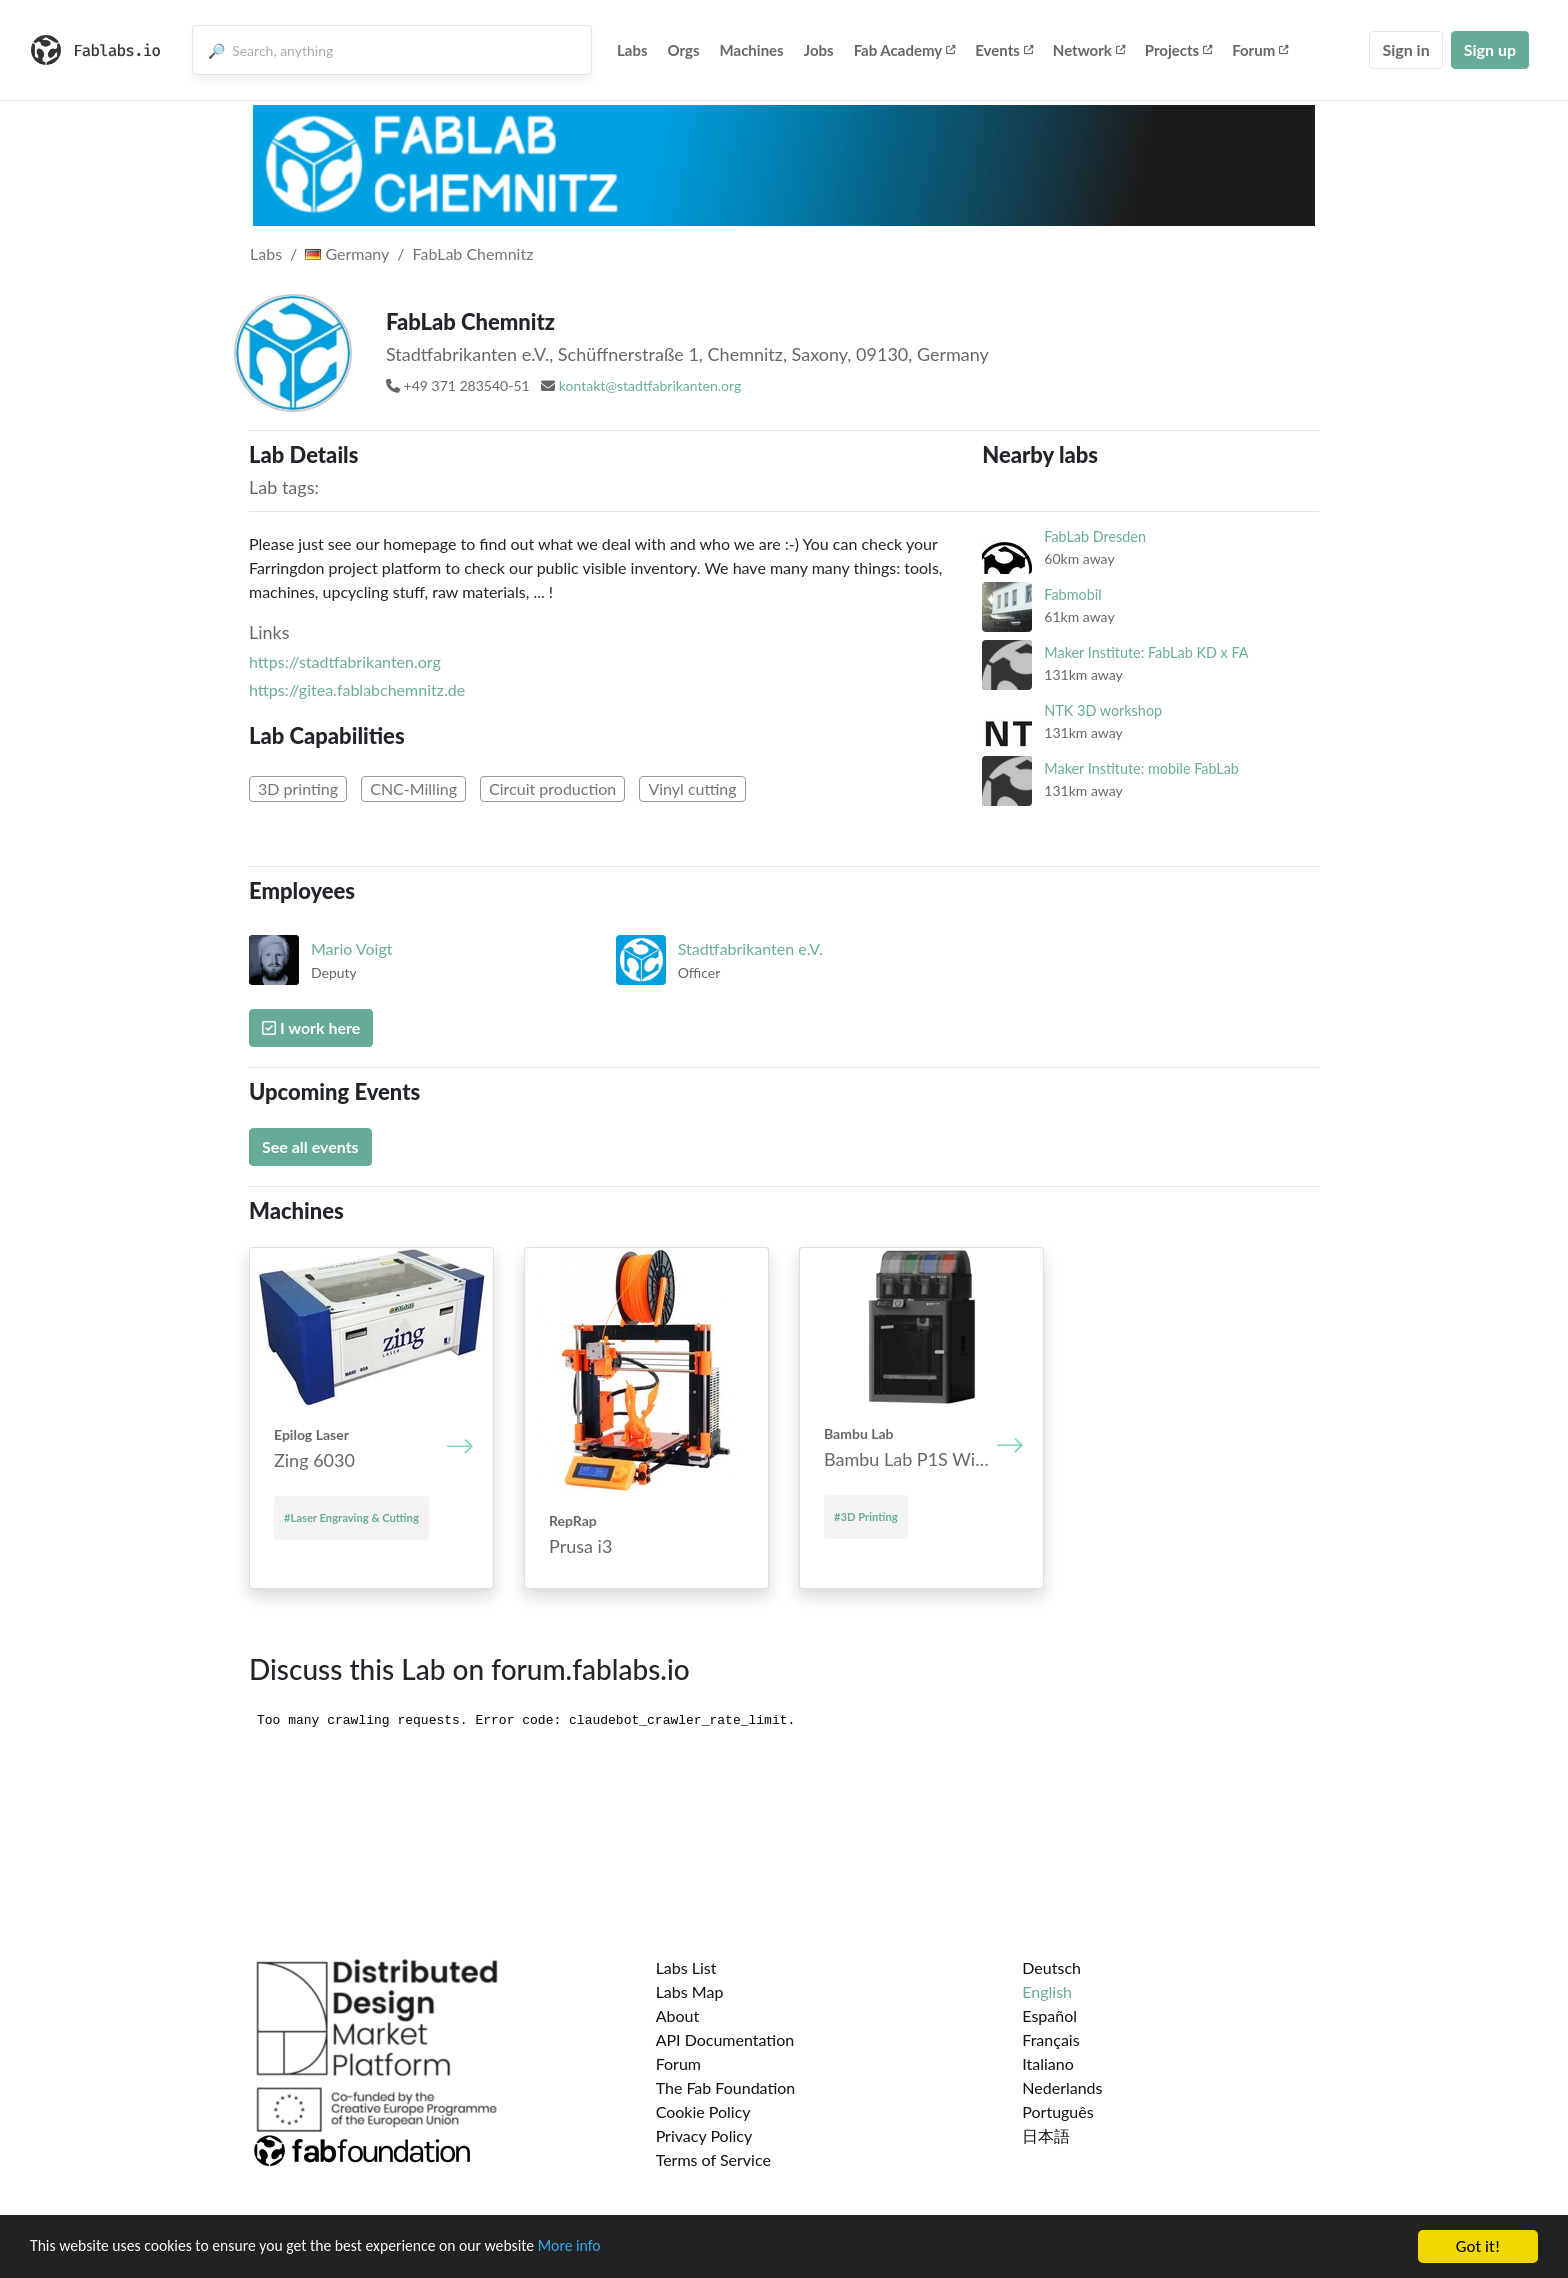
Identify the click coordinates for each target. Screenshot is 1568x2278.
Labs (632, 50)
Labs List (686, 1967)
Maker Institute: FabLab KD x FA (1146, 652)
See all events (310, 1146)
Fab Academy (905, 50)
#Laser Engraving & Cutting (351, 1517)
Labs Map (690, 1991)
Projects (1178, 50)
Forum (1260, 50)
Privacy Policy (704, 2135)
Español (1049, 2015)
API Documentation (725, 2039)
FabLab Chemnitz (473, 253)
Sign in (1405, 49)
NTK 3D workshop (1103, 710)
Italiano (1048, 2063)
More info (615, 2247)
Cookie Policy (703, 2111)
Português (1057, 2111)
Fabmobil (1072, 594)
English (1047, 1991)
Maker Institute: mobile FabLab (1141, 768)
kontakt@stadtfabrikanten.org (650, 385)
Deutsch (1051, 1967)
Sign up (1490, 49)
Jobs (819, 50)
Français (1050, 2039)
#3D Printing (866, 1516)
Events (1004, 50)
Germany (347, 253)
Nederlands (1062, 2087)
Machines (752, 50)
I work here (311, 1027)
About (678, 2015)
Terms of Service (713, 2159)
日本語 (1046, 2135)
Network (1089, 50)
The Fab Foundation (726, 2087)
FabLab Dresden (1095, 536)
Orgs (684, 50)
